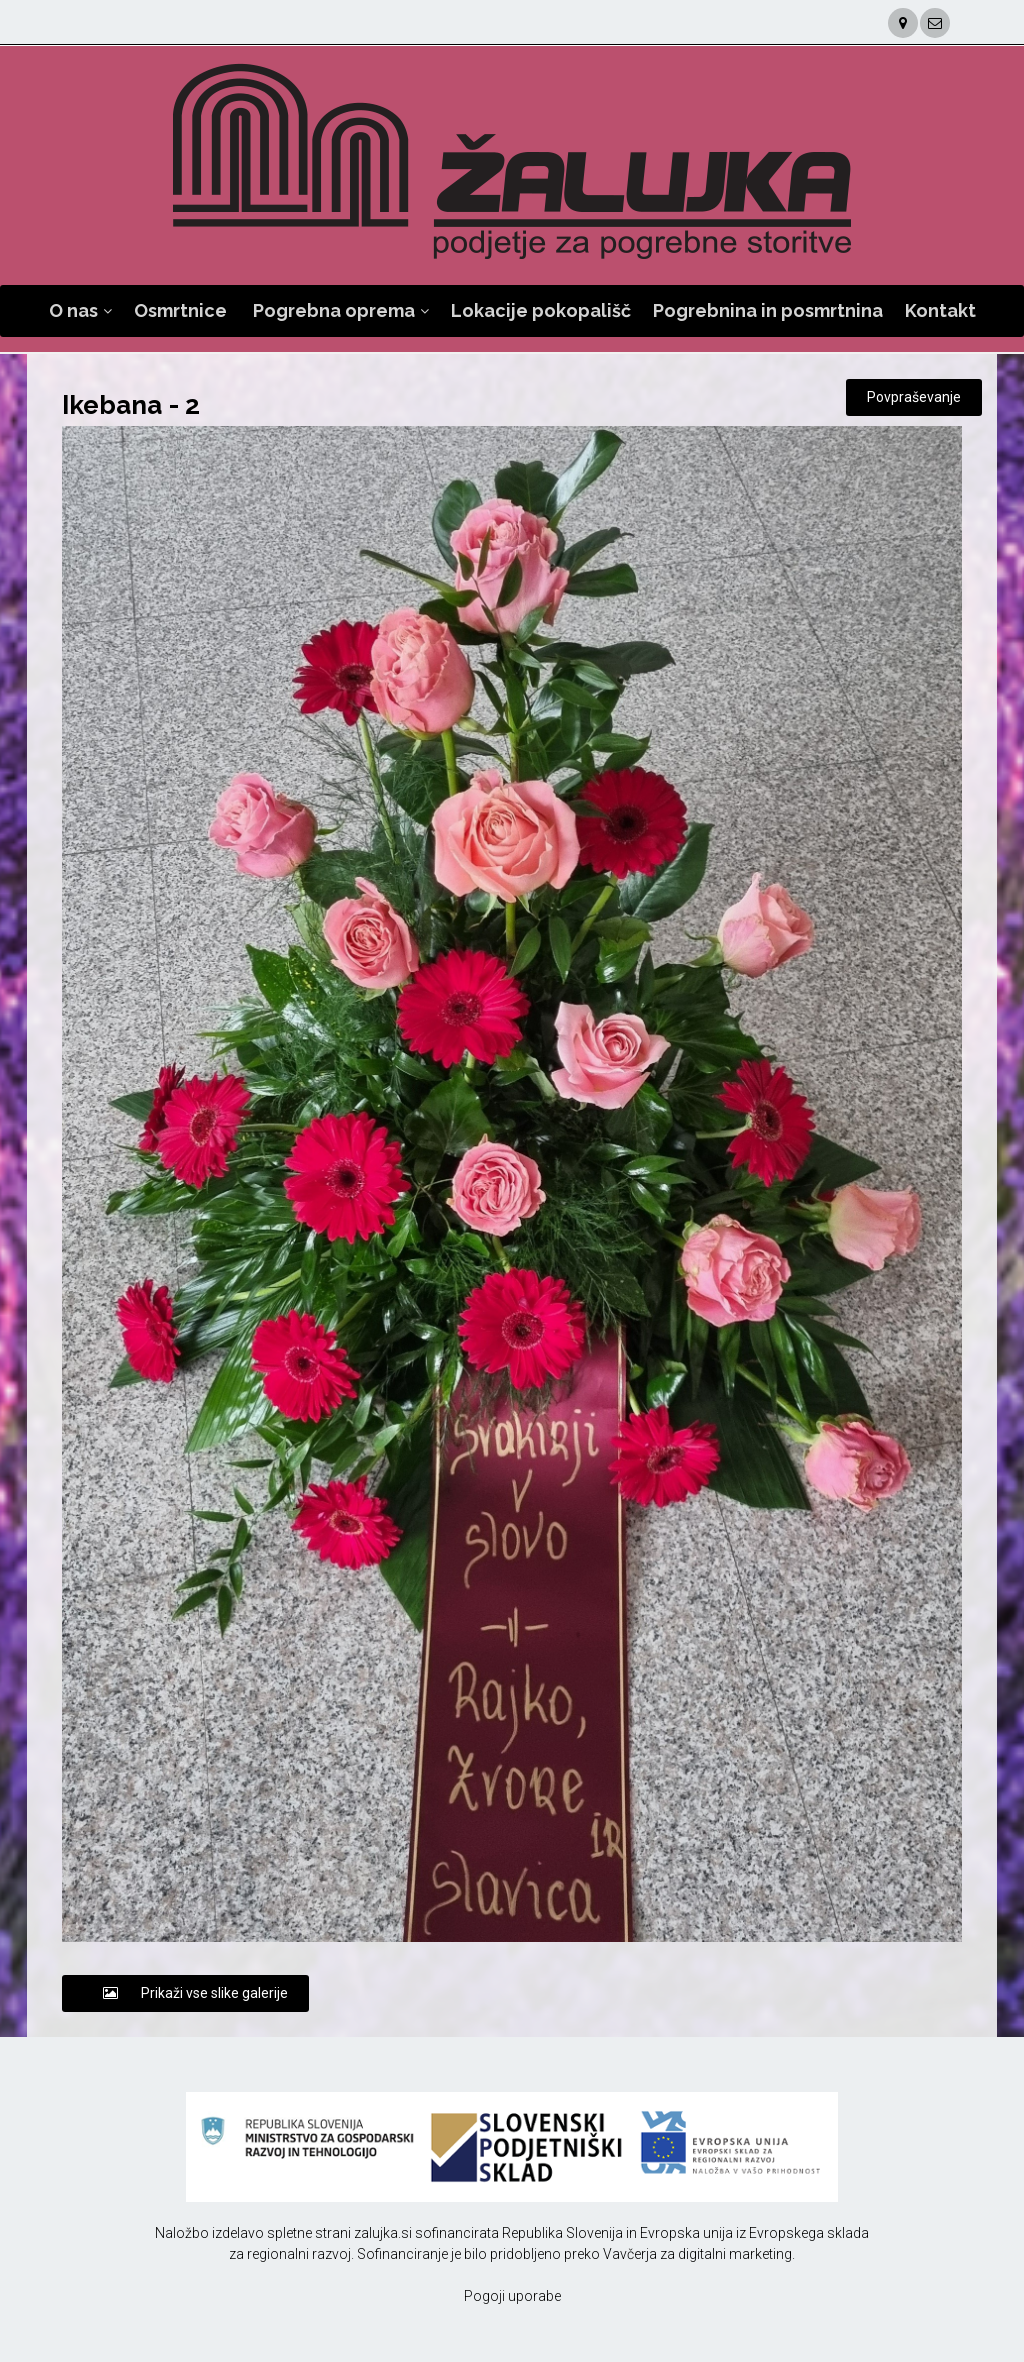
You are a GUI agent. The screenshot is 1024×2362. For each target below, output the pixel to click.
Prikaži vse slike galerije (185, 1993)
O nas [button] (73, 310)
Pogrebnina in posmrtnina (768, 310)
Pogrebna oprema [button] (334, 310)
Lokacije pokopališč (541, 310)
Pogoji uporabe (512, 2296)
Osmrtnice (180, 310)
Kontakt (940, 310)
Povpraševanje (914, 397)
